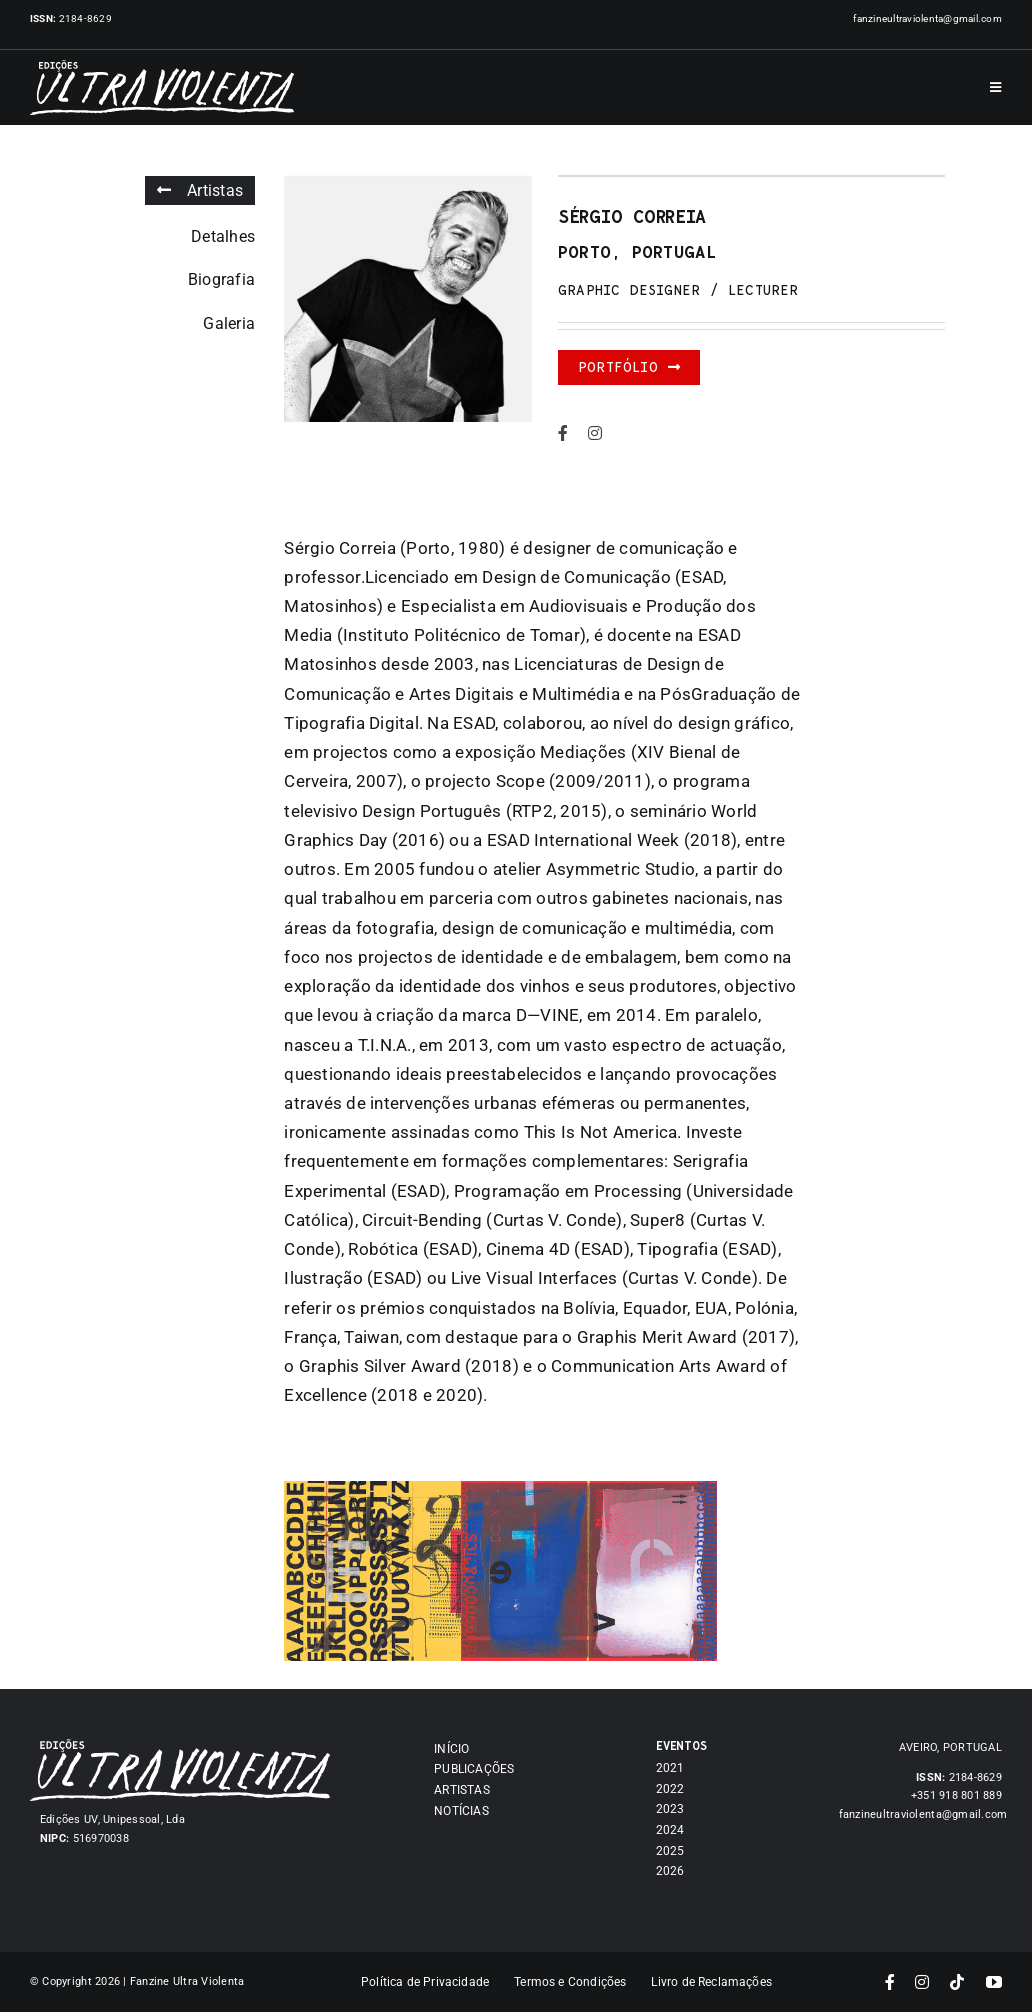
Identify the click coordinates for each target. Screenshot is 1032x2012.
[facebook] (563, 433)
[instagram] (595, 433)
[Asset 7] (180, 1747)
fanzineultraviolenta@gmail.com (927, 18)
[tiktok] (957, 1982)
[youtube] (994, 1982)
